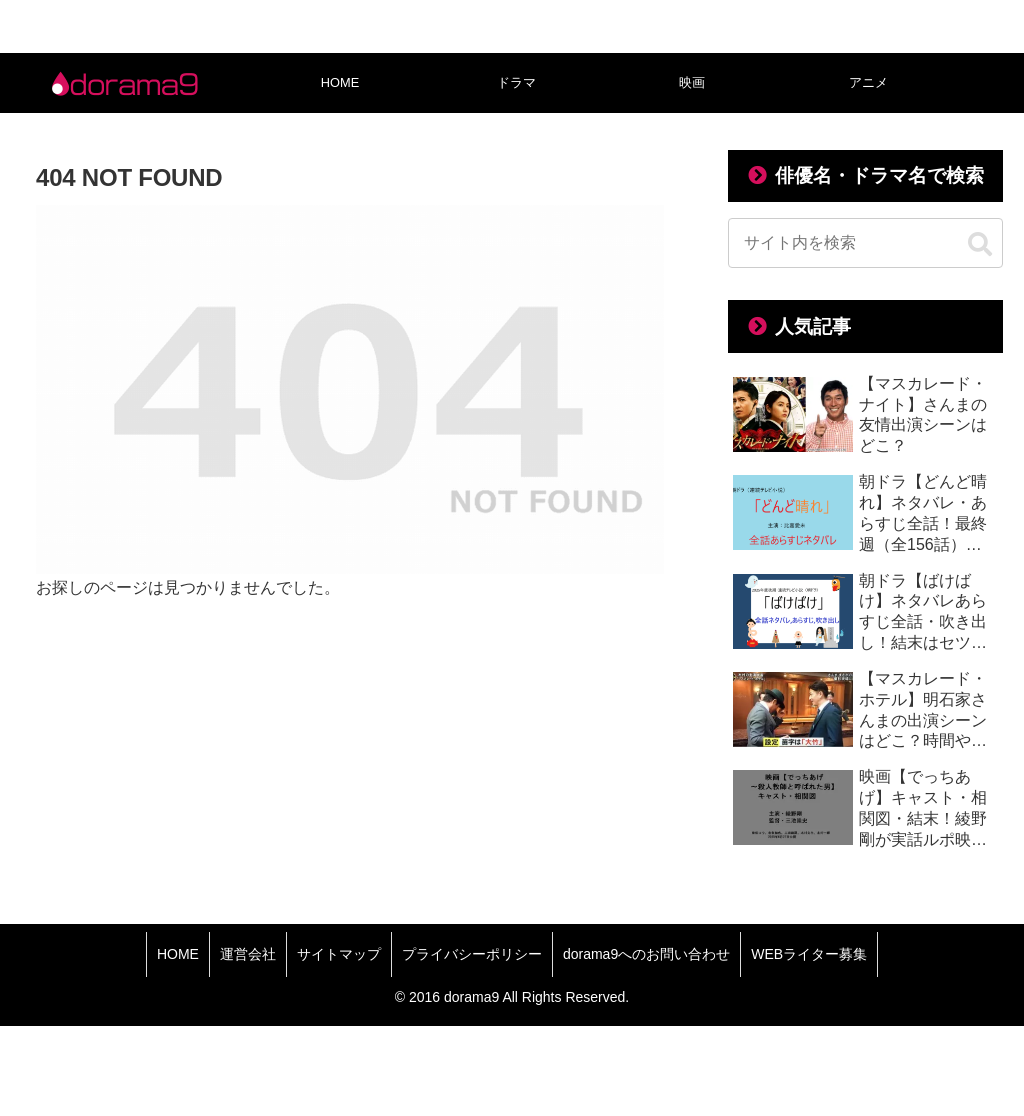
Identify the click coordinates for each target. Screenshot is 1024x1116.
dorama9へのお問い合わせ (646, 954)
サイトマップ (339, 954)
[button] (980, 245)
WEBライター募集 (809, 954)
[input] (865, 243)
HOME (178, 954)
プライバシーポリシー (472, 954)
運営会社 (248, 954)
